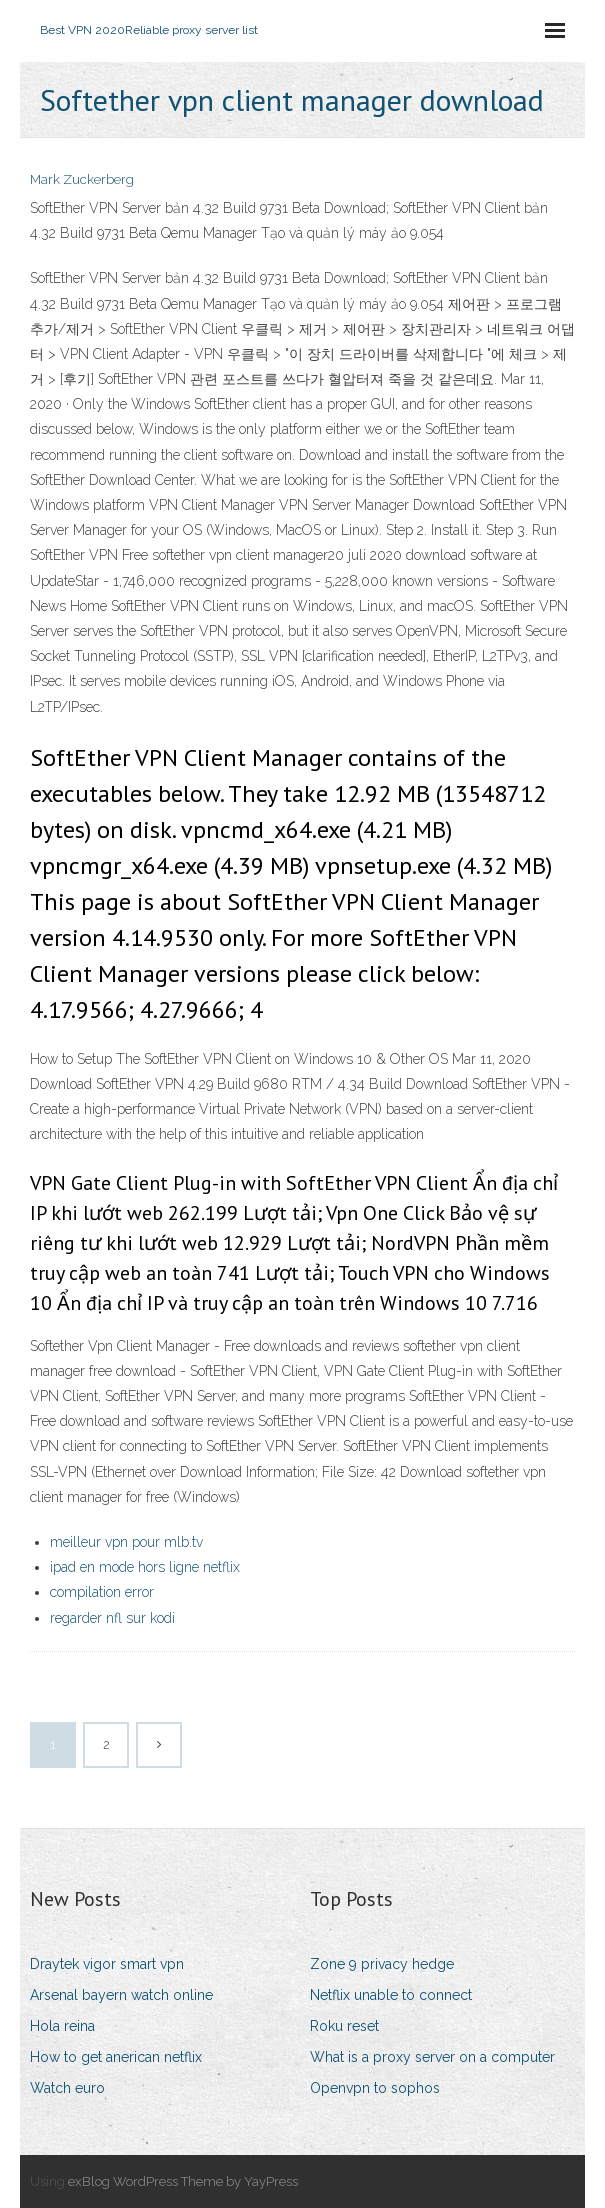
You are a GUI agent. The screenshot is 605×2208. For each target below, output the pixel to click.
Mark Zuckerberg (82, 179)
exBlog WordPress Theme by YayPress (183, 2181)
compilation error (102, 1592)
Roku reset (344, 2026)
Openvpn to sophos (375, 2088)
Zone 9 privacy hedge (382, 1964)
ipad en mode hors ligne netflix (145, 1567)
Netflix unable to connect (391, 1995)
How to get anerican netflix (116, 2057)
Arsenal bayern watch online (121, 1995)
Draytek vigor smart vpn (107, 1964)
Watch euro (67, 2088)
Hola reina (62, 2026)
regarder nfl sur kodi (112, 1618)
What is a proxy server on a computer (432, 2057)
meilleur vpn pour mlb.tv (126, 1542)
